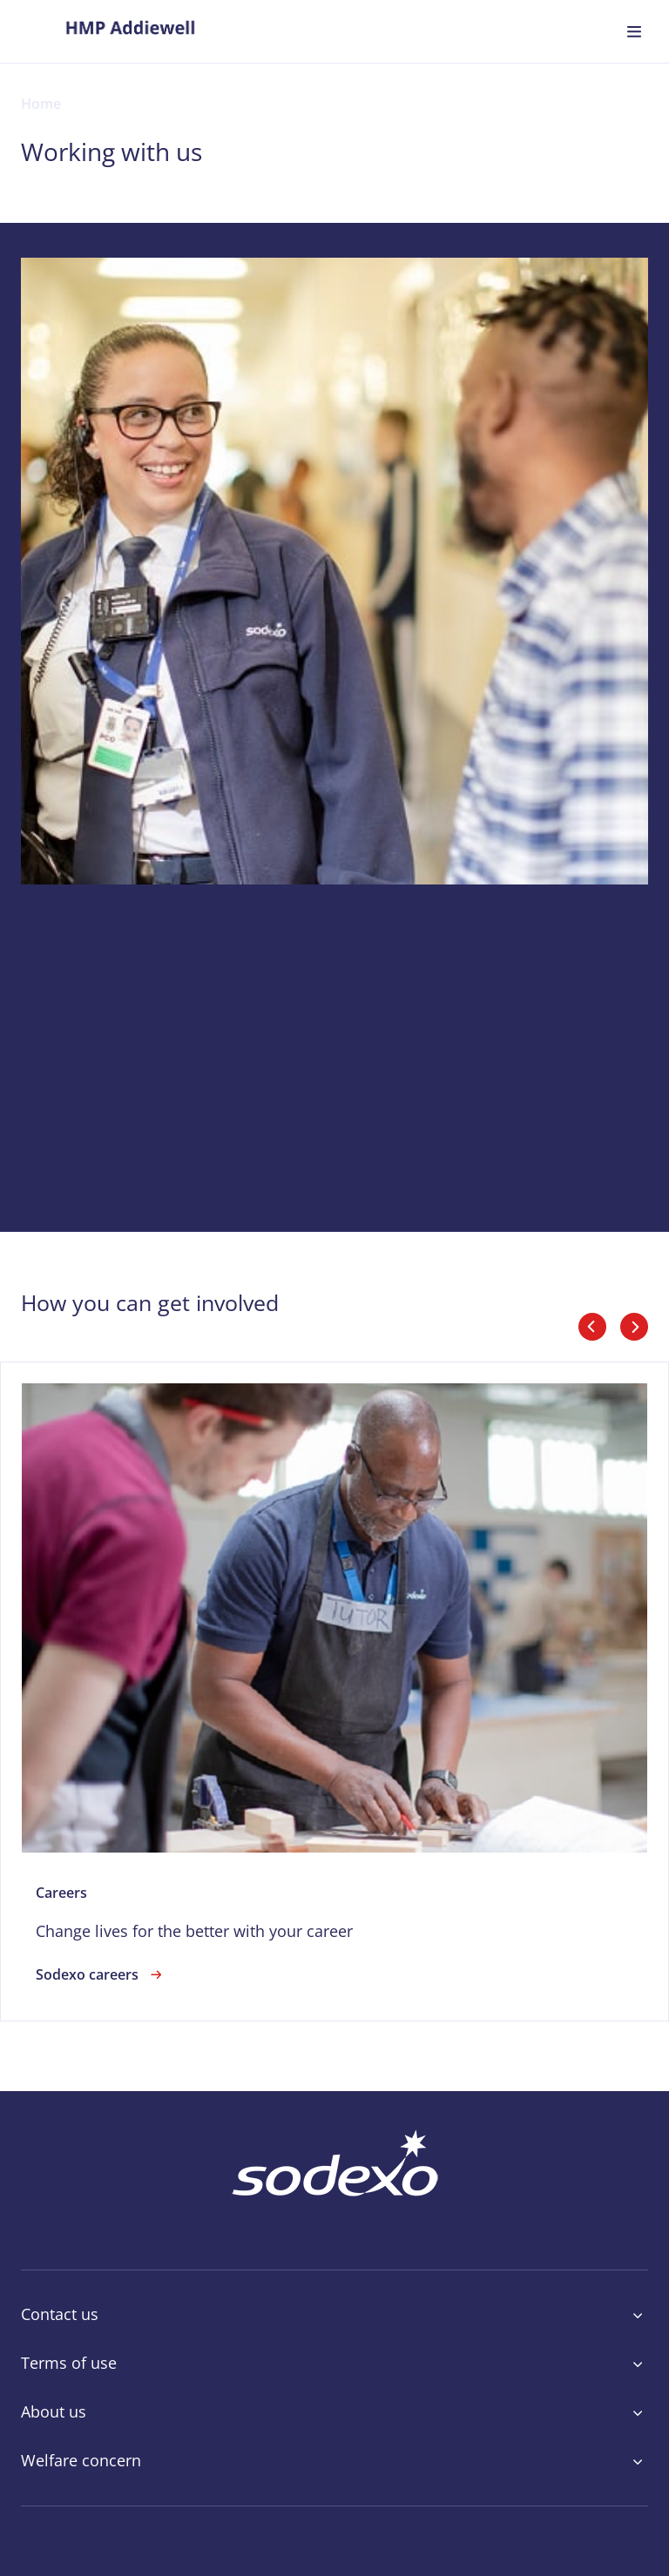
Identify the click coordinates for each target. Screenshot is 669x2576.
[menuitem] (130, 31)
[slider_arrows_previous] (592, 1327)
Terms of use (334, 2363)
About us (334, 2412)
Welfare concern (334, 2461)
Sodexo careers (101, 1974)
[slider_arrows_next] (634, 1327)
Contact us (334, 2314)
